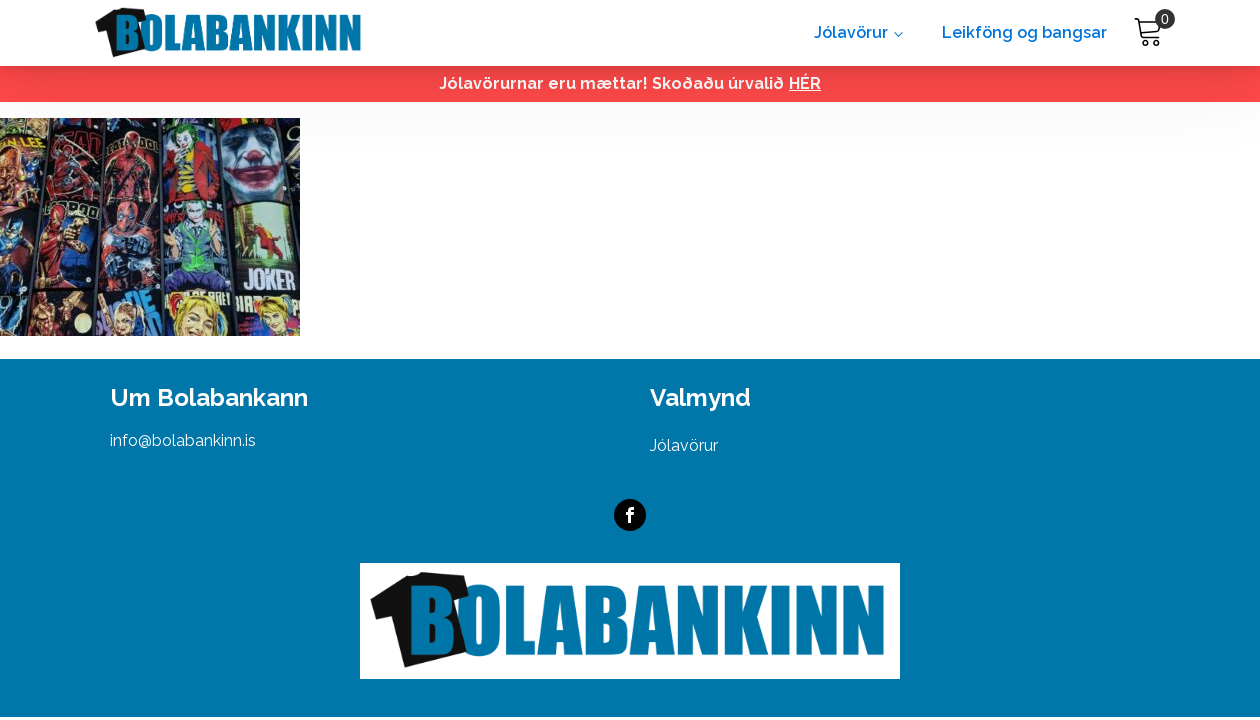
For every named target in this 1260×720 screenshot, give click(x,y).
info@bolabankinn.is (183, 440)
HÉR (805, 83)
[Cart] (1148, 32)
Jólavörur (851, 32)
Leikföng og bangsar (1024, 32)
